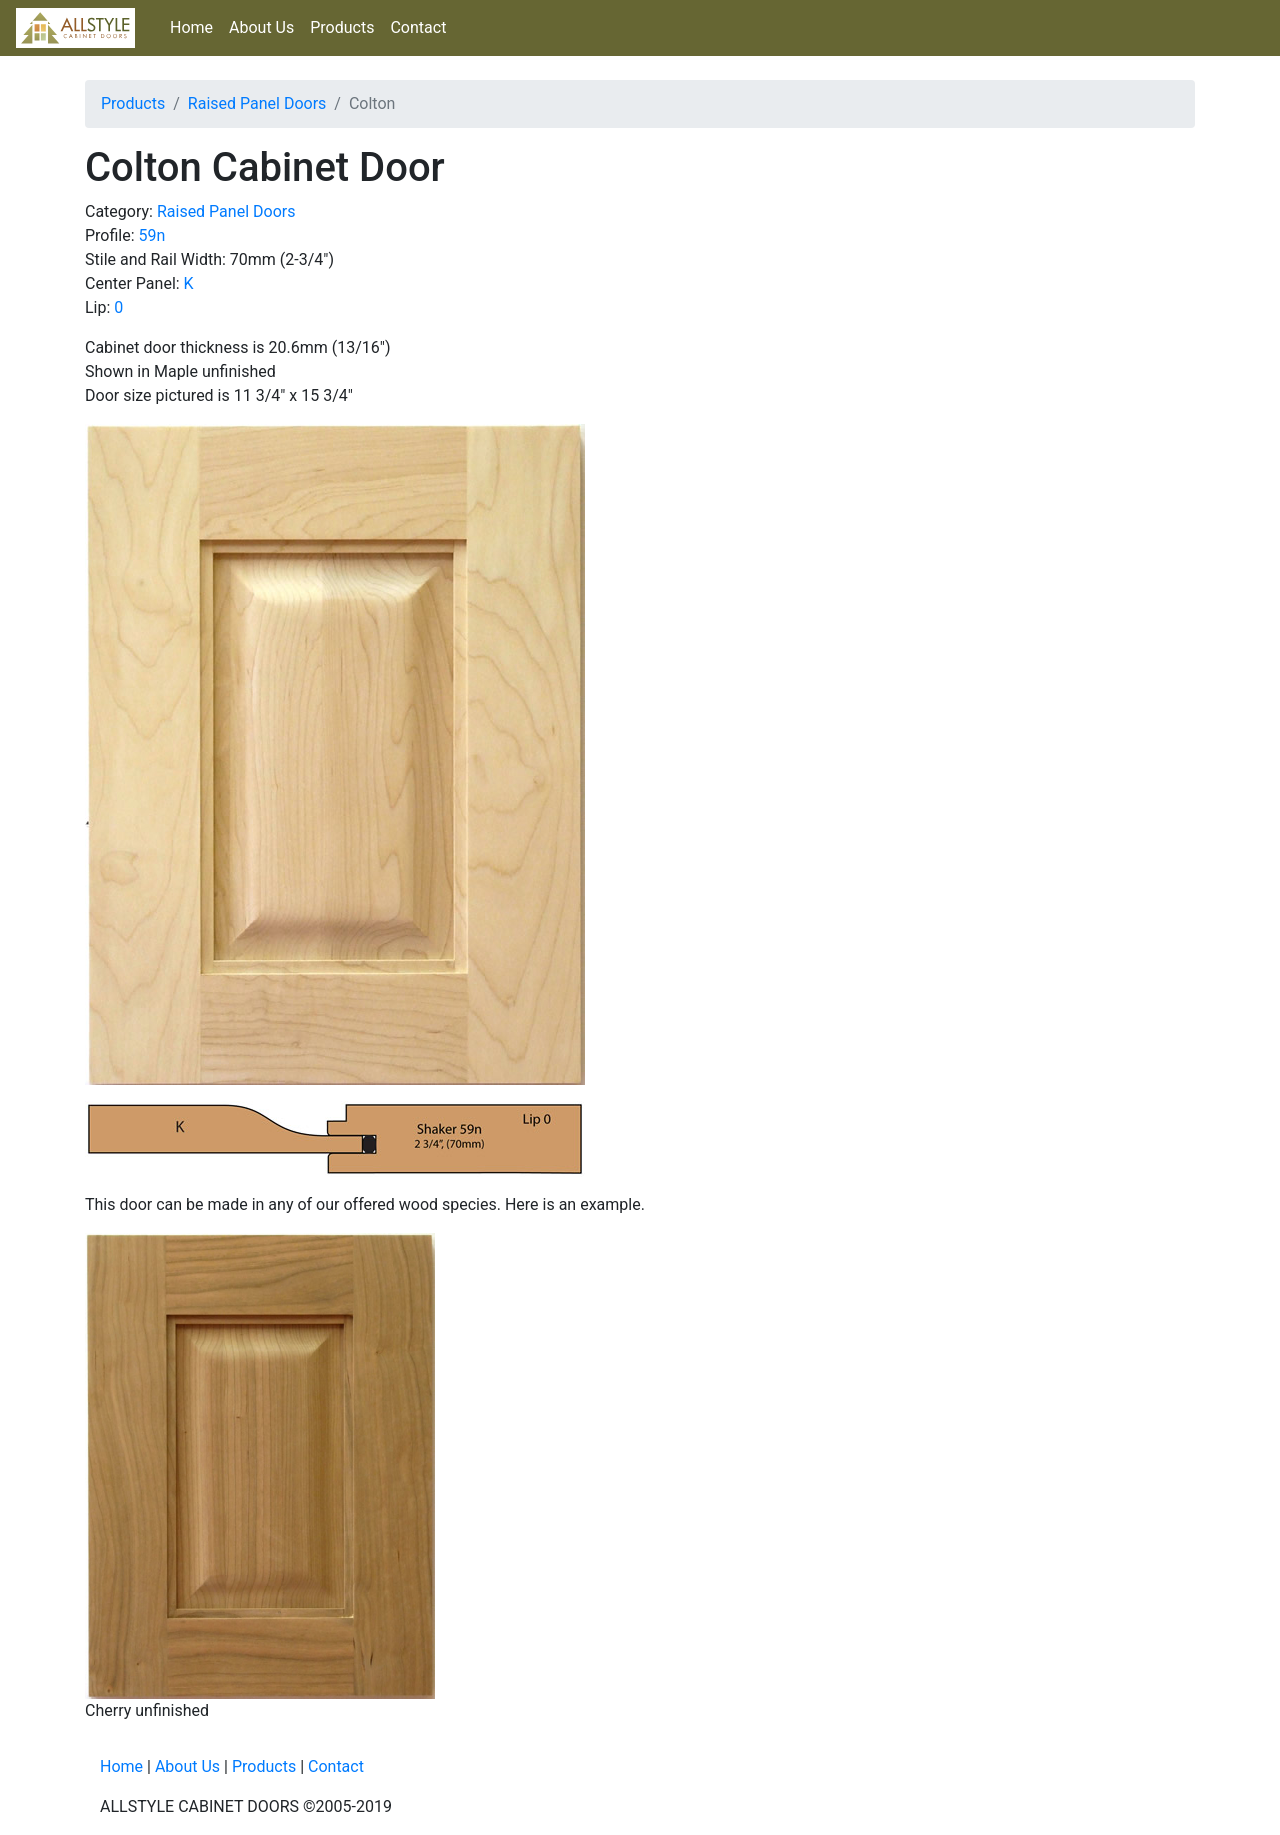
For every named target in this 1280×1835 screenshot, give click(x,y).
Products (342, 27)
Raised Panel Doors (257, 103)
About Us (261, 27)
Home (191, 27)
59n (152, 235)
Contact (418, 27)
